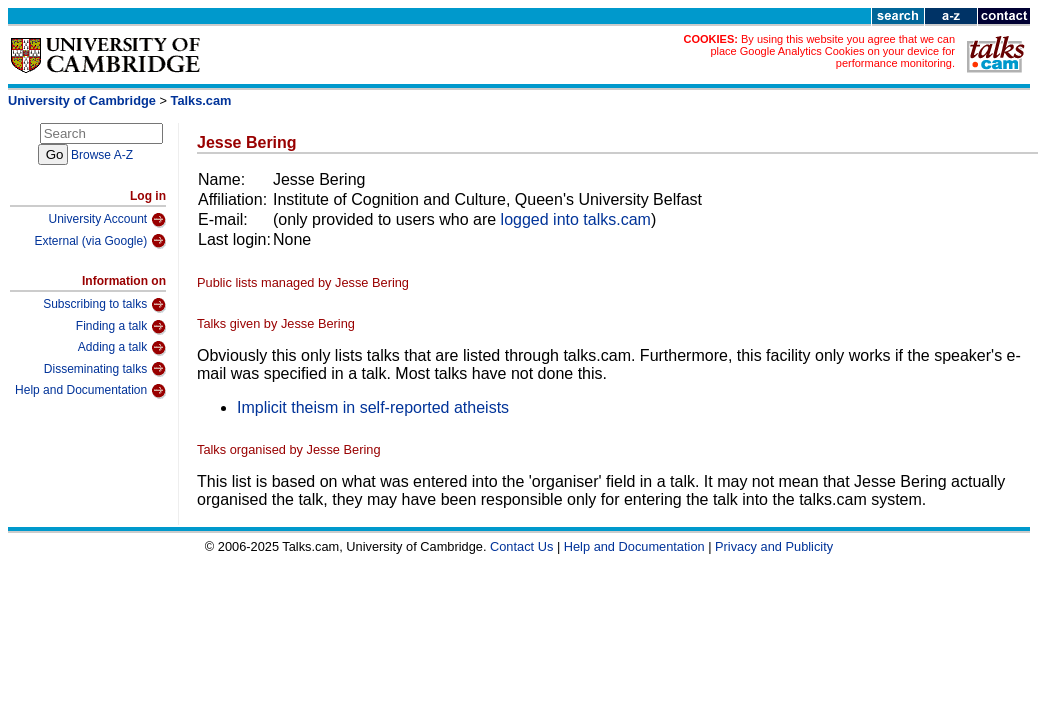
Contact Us (521, 546)
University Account (107, 220)
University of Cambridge (82, 100)
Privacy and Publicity (774, 546)
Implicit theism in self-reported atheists (373, 407)
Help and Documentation (90, 391)
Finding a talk (121, 327)
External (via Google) (100, 241)
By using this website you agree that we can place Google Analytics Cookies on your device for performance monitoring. (832, 51)
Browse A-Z (102, 155)
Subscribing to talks (104, 305)
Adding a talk (122, 348)
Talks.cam (201, 100)
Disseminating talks (105, 369)
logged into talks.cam (576, 219)
